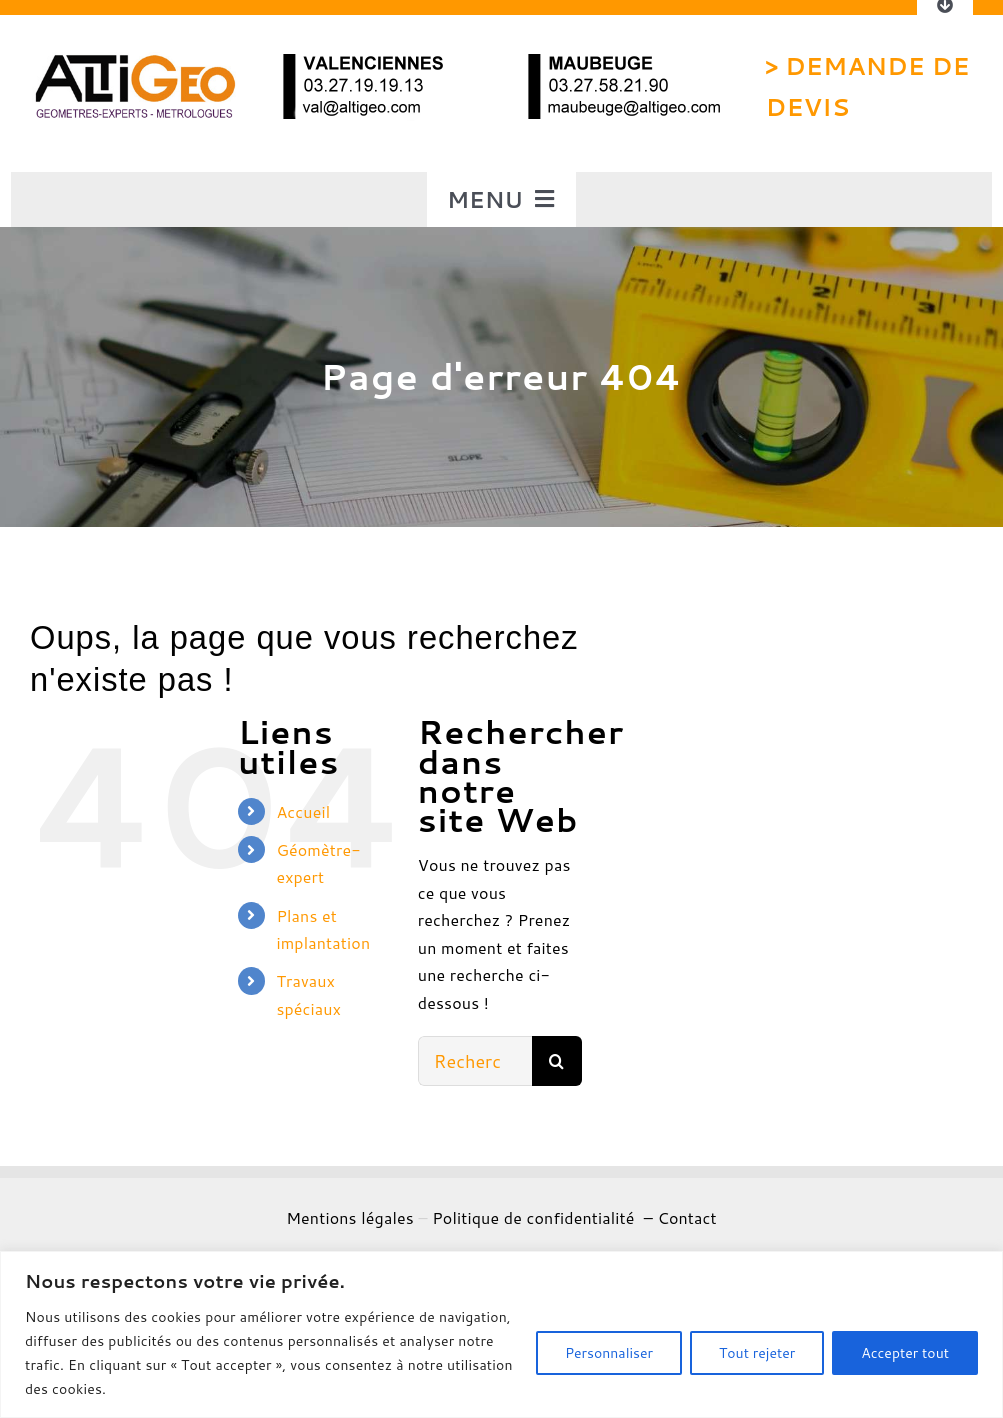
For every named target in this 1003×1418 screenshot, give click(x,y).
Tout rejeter (757, 1353)
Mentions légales (350, 1217)
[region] (501, 1334)
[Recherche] (557, 1061)
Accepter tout (905, 1353)
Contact (686, 1217)
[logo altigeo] (134, 59)
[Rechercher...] (475, 1061)
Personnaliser (609, 1353)
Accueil (303, 811)
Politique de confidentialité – (544, 1217)
